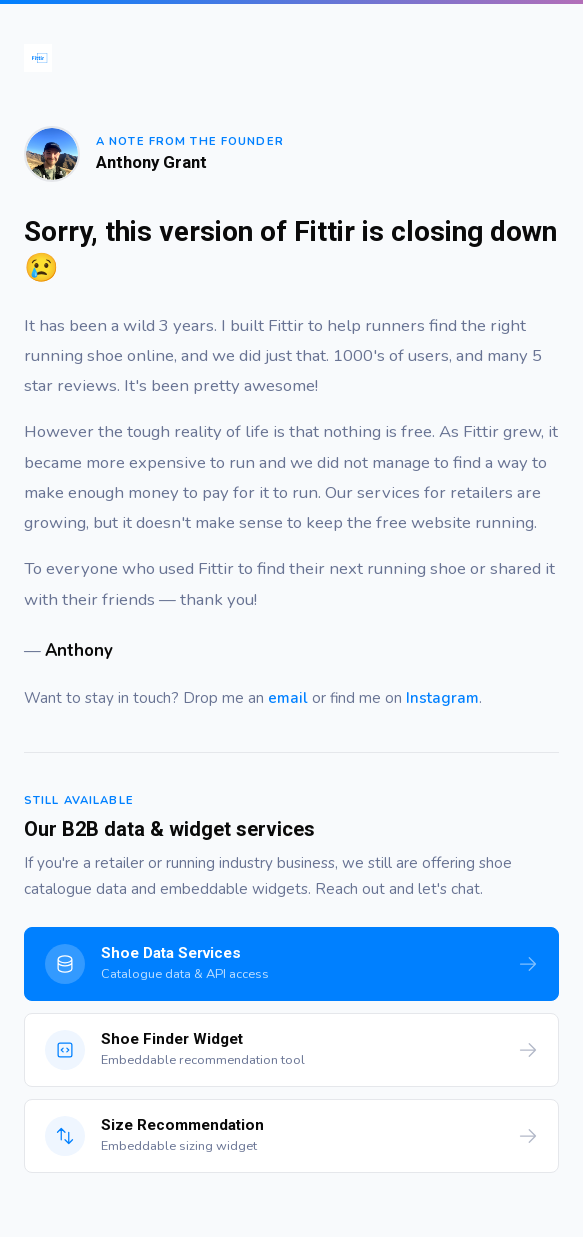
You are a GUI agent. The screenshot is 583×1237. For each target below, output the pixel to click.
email (288, 698)
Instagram (442, 698)
